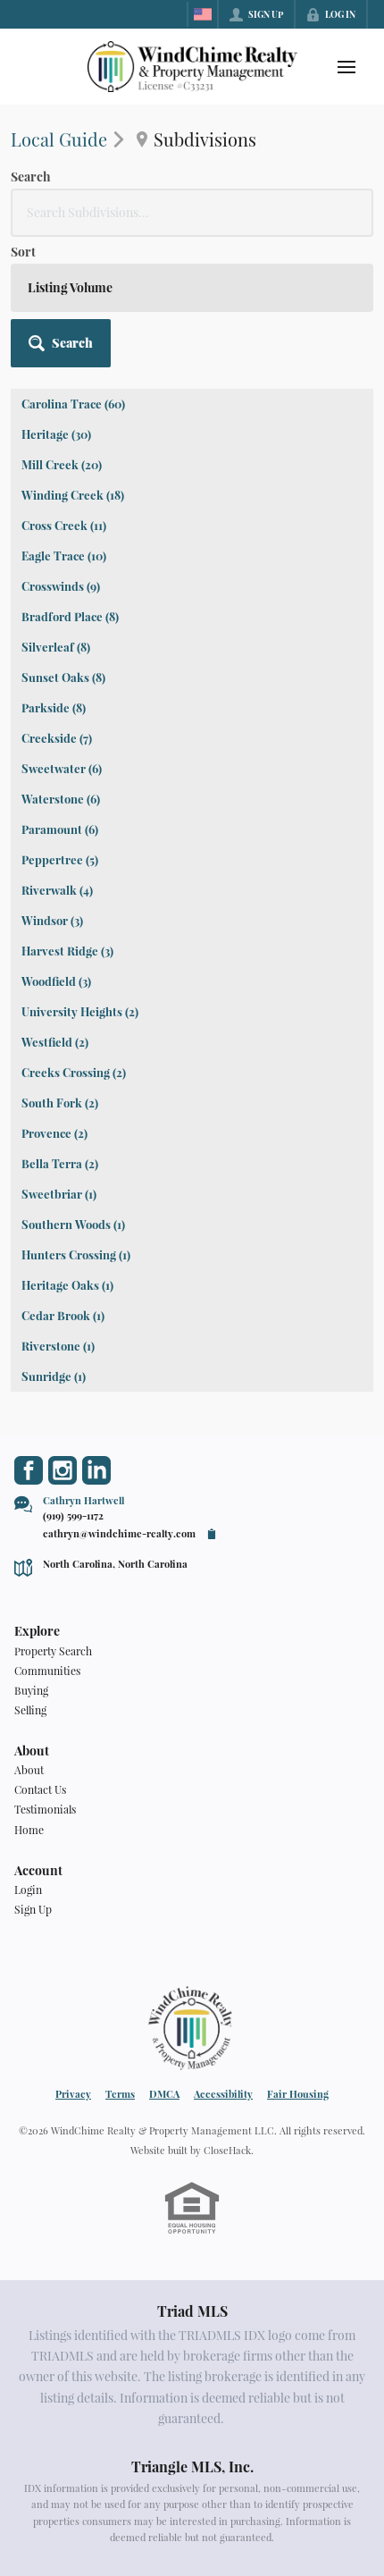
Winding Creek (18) (72, 494)
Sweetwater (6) (61, 768)
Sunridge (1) (53, 1376)
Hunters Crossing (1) (75, 1254)
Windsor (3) (52, 920)
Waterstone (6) (60, 798)
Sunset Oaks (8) (63, 677)
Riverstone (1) (58, 1345)
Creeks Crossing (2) (73, 1072)
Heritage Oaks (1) (67, 1284)
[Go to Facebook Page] (28, 1470)
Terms (120, 2093)
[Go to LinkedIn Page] (96, 1470)
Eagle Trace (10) (63, 555)
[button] (61, 343)
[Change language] (202, 14)
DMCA (164, 2093)
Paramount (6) (59, 829)
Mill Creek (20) (61, 464)
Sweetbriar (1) (58, 1193)
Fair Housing (298, 2093)
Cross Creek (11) (63, 525)
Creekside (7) (56, 737)
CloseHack (227, 2150)
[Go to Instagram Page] (62, 1470)
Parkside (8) (53, 707)
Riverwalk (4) (57, 889)
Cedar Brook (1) (62, 1315)
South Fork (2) (59, 1102)
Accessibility (223, 2093)
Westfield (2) (54, 1041)
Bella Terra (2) (59, 1163)
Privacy (73, 2093)
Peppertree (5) (59, 859)
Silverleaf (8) (55, 646)
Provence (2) (54, 1133)
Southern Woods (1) (73, 1224)
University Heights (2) (79, 1011)
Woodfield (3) (56, 981)
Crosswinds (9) (60, 585)
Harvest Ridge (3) (67, 950)
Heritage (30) (56, 434)
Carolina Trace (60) (73, 403)
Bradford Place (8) (70, 616)
